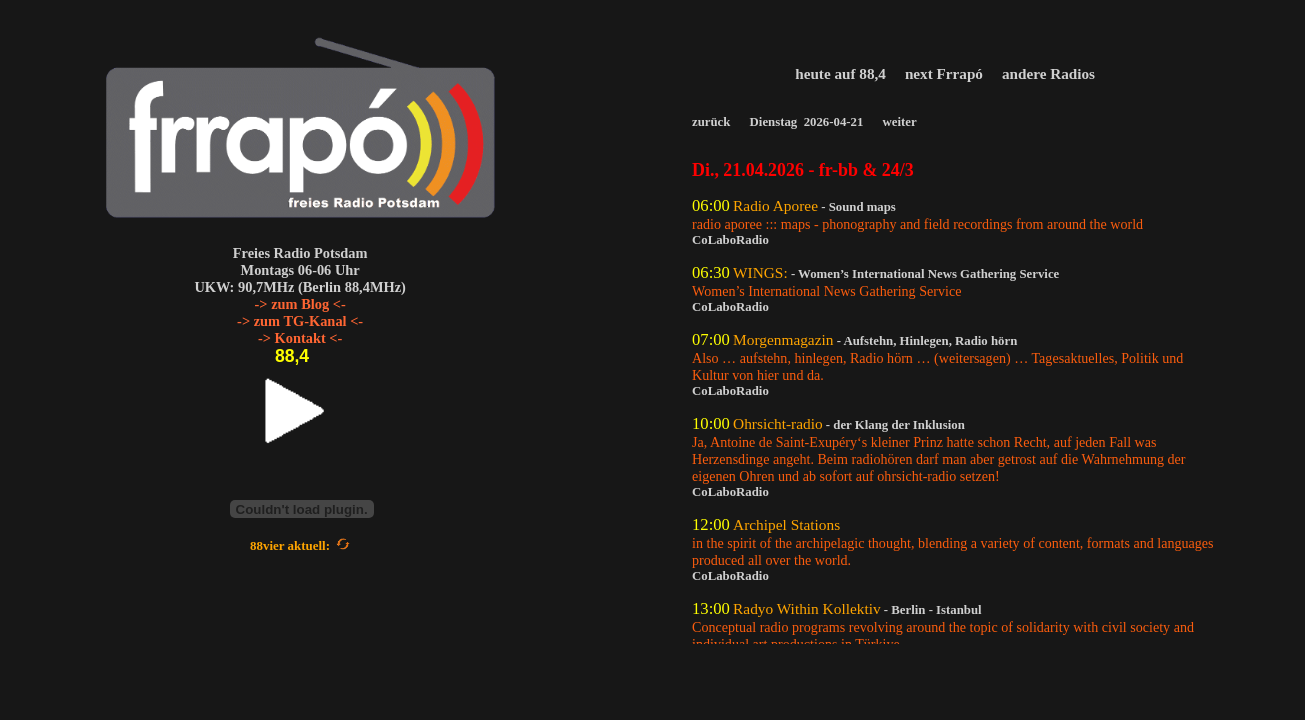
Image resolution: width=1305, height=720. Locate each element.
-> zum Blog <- (300, 304)
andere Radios (1050, 73)
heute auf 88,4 (842, 73)
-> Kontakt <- (300, 338)
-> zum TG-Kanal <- (300, 321)
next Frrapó (946, 73)
